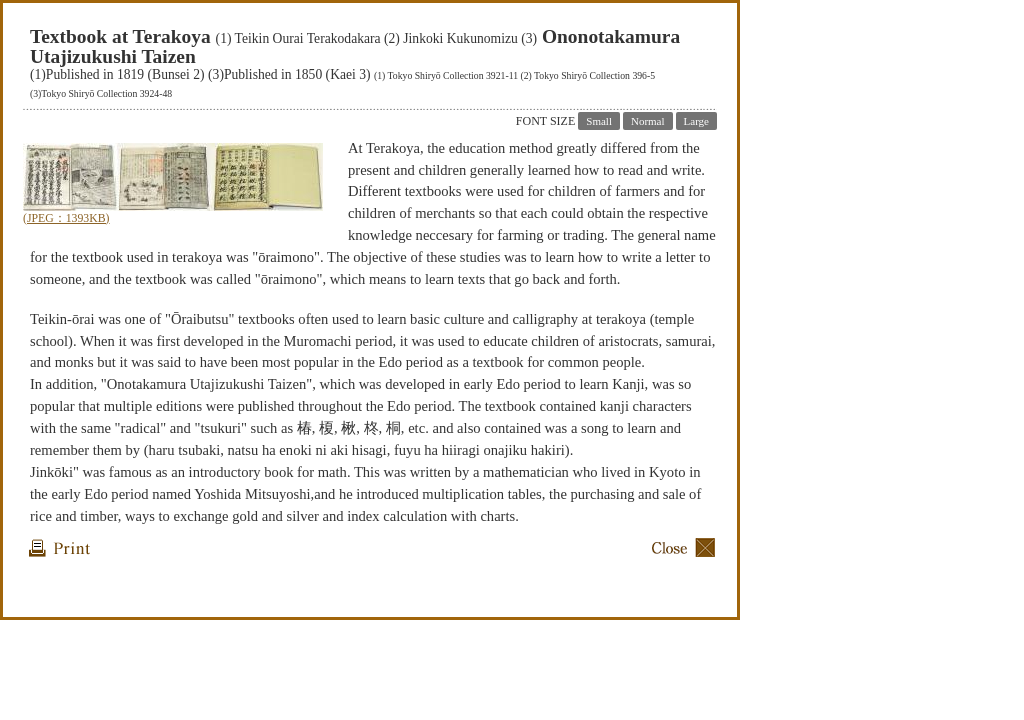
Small (599, 121)
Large (696, 121)
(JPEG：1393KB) (66, 218)
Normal (648, 121)
